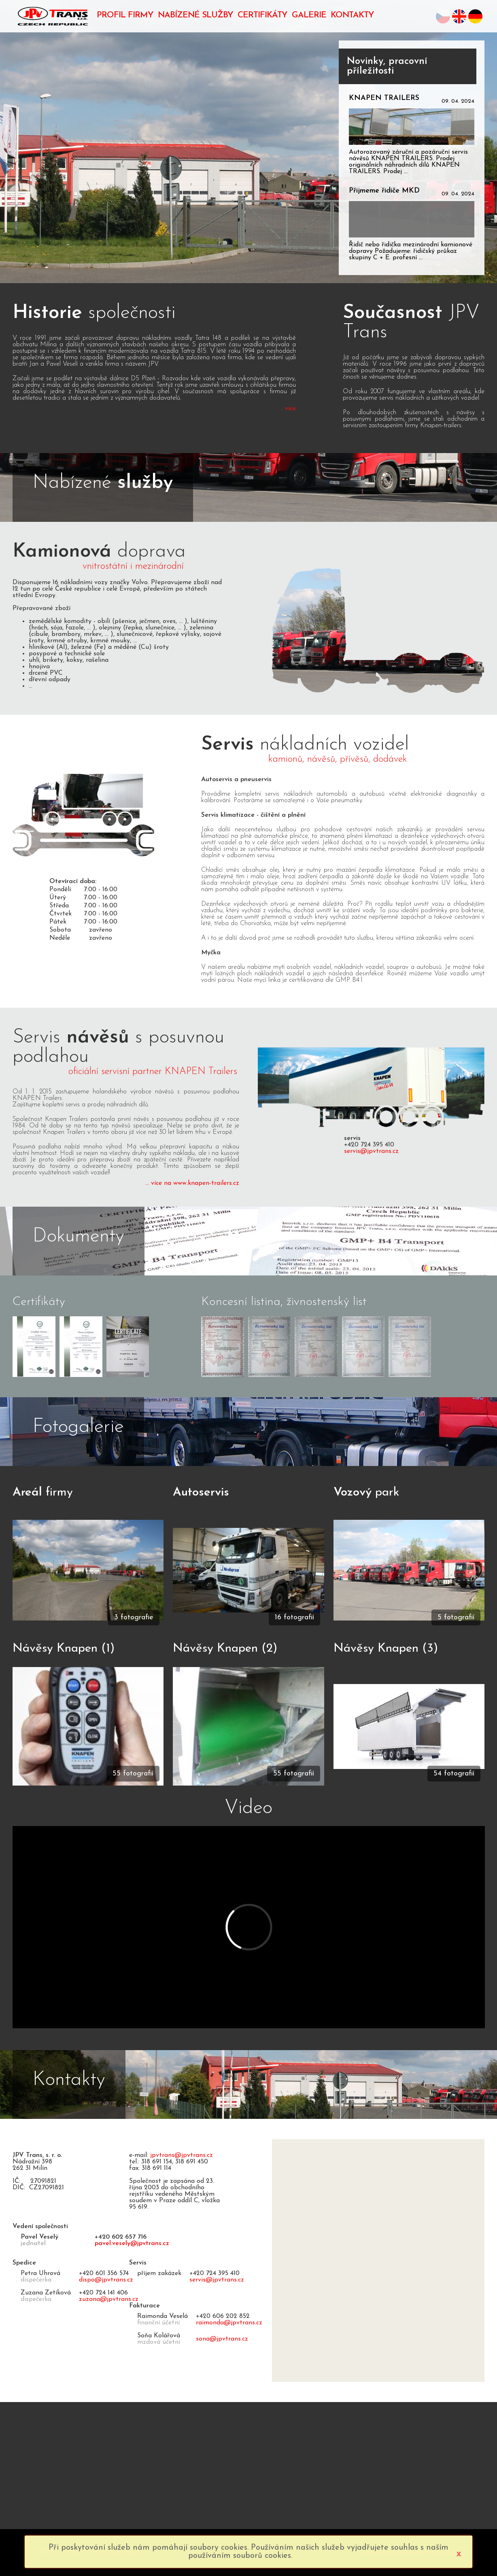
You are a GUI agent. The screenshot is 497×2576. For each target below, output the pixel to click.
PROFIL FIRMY (125, 15)
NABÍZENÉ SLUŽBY (195, 15)
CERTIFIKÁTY (262, 15)
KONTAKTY (352, 15)
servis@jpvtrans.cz (371, 1151)
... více (287, 408)
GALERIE (309, 15)
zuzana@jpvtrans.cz (108, 2299)
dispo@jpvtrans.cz (106, 2280)
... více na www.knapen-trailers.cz (192, 1183)
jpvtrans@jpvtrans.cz (181, 2155)
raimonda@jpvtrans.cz (229, 2323)
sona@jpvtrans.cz (222, 2339)
